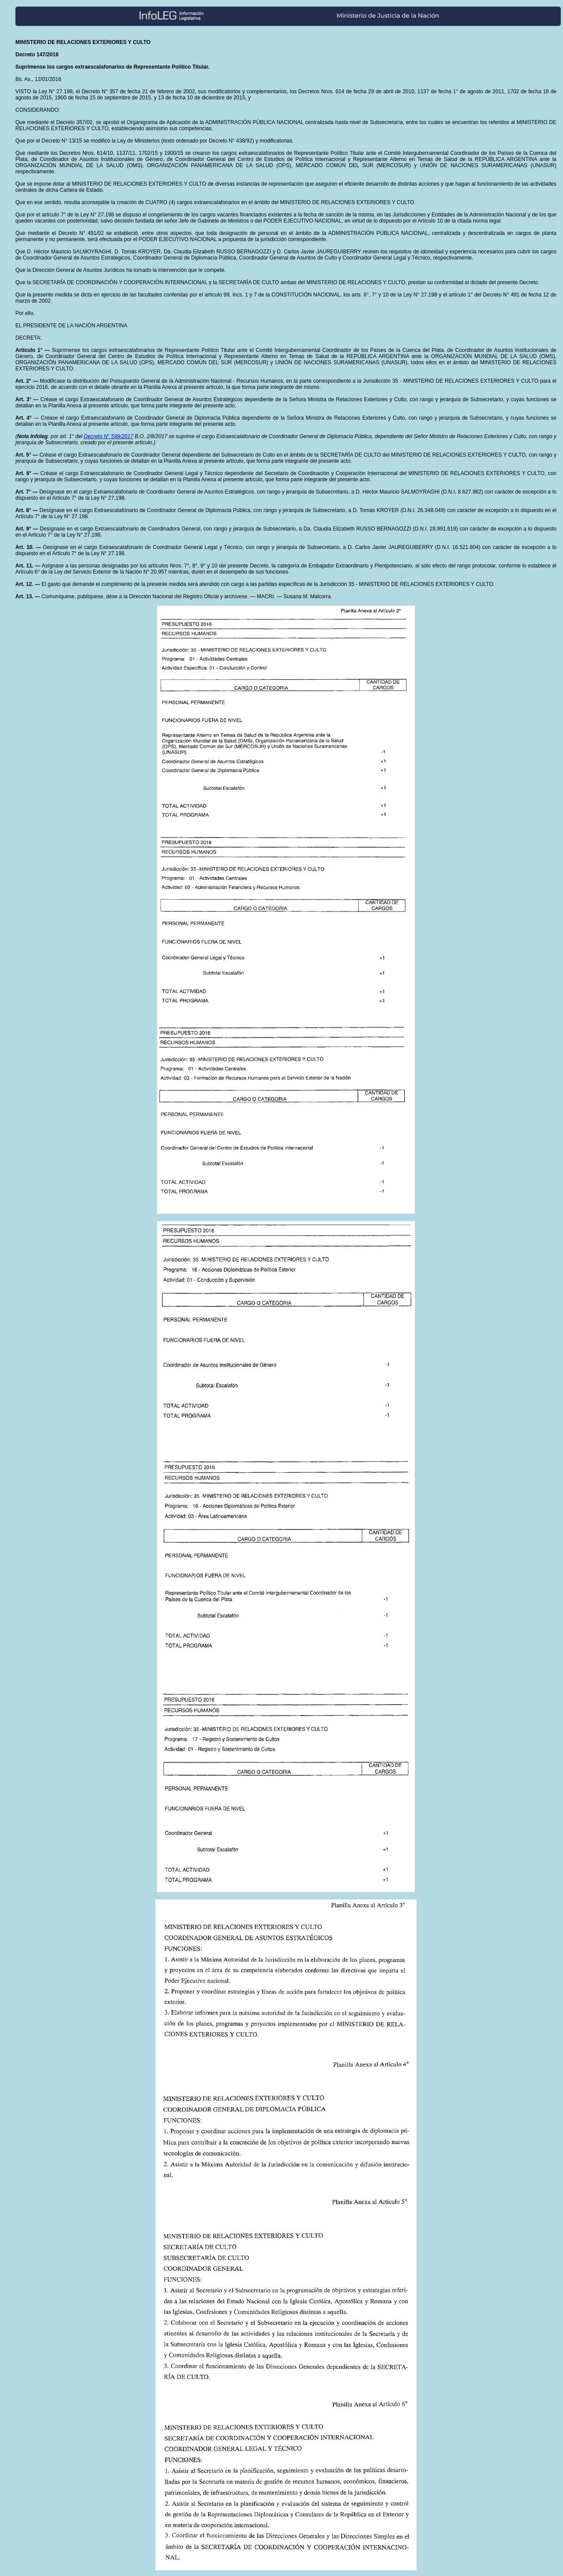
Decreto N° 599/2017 (108, 436)
